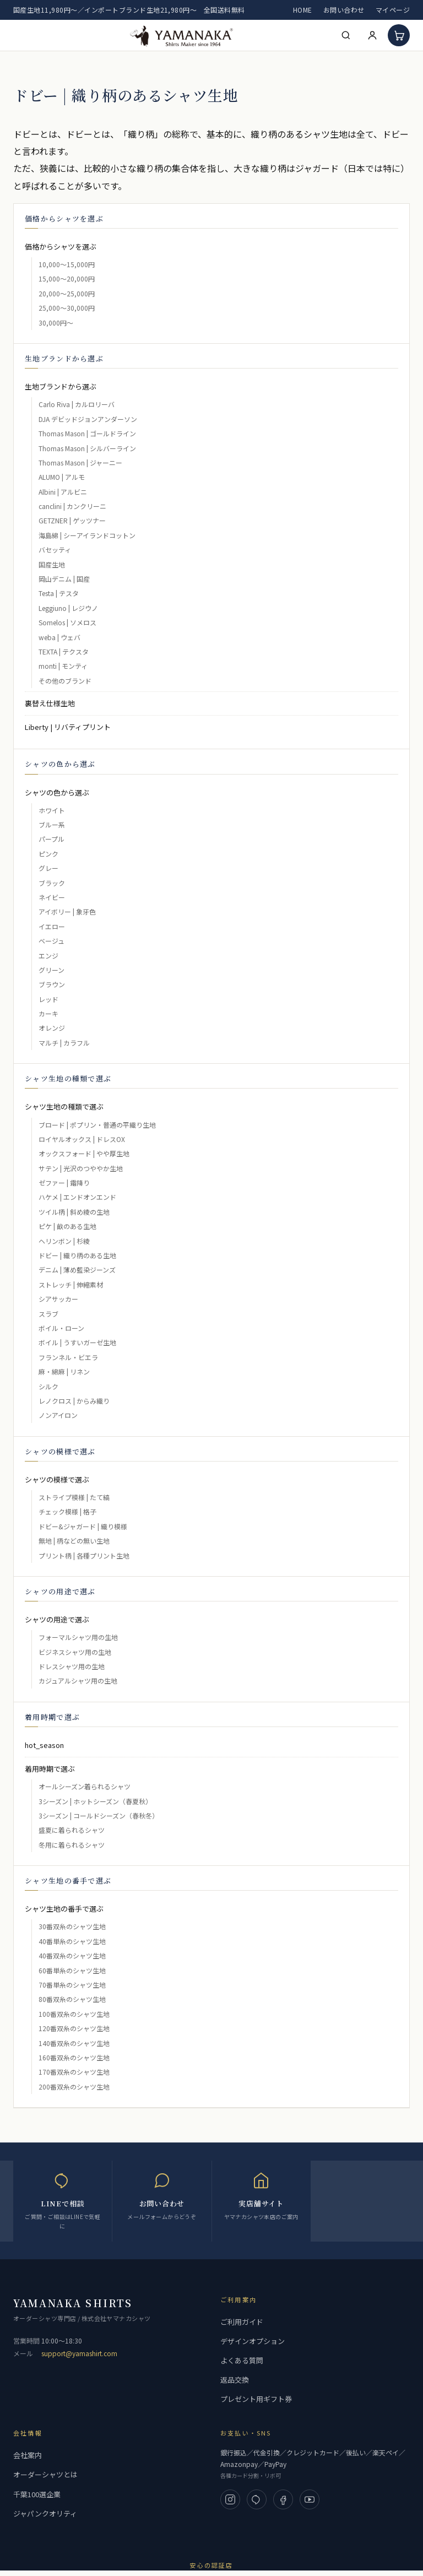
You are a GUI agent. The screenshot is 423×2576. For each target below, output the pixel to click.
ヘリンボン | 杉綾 (64, 1241)
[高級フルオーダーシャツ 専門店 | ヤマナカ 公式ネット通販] (181, 35)
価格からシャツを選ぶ (60, 246)
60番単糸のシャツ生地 (72, 1970)
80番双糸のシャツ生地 (72, 1999)
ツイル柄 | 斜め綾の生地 (74, 1211)
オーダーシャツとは (45, 2474)
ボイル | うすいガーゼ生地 (77, 1342)
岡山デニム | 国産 (64, 578)
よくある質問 (241, 2360)
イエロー (52, 926)
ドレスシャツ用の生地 (72, 1666)
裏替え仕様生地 (50, 703)
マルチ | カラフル (64, 1042)
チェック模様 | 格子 (67, 1511)
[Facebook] (283, 2499)
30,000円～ (56, 322)
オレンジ (52, 1027)
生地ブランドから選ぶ (60, 386)
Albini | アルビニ (63, 491)
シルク (48, 1386)
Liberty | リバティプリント (68, 727)
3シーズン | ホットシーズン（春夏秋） (95, 1801)
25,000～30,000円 (67, 307)
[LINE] (257, 2499)
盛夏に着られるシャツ (72, 1829)
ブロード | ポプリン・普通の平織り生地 (97, 1124)
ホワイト (52, 810)
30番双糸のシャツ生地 (72, 1926)
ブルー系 (52, 824)
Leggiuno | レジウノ (68, 608)
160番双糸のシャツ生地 (74, 2057)
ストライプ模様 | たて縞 (74, 1497)
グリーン (51, 970)
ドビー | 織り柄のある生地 (77, 1255)
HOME (302, 9)
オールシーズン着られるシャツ (85, 1786)
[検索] (346, 35)
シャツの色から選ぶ (57, 792)
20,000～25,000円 (67, 293)
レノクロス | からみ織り (74, 1400)
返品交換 (234, 2379)
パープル (51, 838)
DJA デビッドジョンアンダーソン (88, 419)
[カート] (399, 35)
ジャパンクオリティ (45, 2513)
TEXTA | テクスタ (64, 651)
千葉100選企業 (37, 2494)
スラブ (48, 1313)
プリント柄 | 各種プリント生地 (84, 1555)
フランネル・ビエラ (68, 1357)
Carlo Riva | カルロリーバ (77, 404)
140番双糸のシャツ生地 (74, 2043)
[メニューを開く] (21, 35)
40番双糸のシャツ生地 (72, 1955)
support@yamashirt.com (79, 2353)
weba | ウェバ (59, 637)
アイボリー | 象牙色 (67, 911)
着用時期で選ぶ (50, 1768)
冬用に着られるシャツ (72, 1844)
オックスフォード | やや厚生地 (84, 1153)
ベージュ (51, 940)
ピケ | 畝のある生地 (67, 1226)
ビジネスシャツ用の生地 (75, 1652)
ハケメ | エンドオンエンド (77, 1197)
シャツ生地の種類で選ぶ (64, 1106)
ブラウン (52, 984)
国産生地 (52, 564)
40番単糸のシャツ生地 (72, 1941)
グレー (48, 868)
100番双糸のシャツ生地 (74, 2013)
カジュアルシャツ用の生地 (78, 1680)
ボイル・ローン (61, 1328)
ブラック (52, 882)
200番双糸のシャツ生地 (74, 2086)
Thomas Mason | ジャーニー (80, 462)
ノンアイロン (58, 1415)
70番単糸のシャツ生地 (72, 1984)
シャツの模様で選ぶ (57, 1479)
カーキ (48, 1013)
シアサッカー (58, 1298)
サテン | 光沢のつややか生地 (81, 1168)
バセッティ (55, 549)
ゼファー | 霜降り (64, 1182)
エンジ (48, 955)
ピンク (48, 853)
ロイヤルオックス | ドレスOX (82, 1139)
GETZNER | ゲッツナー (72, 520)
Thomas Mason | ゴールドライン (87, 433)
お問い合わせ (344, 9)
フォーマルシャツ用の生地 (78, 1637)
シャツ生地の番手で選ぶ (64, 1908)
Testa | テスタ (59, 593)
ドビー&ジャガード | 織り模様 (83, 1526)
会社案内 (27, 2455)
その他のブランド (65, 680)
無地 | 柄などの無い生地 (74, 1540)
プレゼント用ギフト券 (256, 2399)
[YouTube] (309, 2499)
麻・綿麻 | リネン (64, 1371)
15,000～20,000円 (67, 278)
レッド (48, 999)
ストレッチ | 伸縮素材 (71, 1284)
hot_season (44, 1745)
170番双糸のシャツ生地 (74, 2071)
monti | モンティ (63, 665)
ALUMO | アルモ (62, 476)
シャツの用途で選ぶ (57, 1619)
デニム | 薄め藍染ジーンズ (77, 1269)
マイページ (393, 9)
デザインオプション (252, 2341)
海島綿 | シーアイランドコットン (87, 535)
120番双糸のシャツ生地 (74, 2028)
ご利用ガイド (241, 2322)
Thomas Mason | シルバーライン (87, 448)
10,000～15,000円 (67, 264)
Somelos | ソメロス (67, 622)
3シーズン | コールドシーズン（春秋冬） (99, 1815)
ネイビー (52, 897)
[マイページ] (372, 35)
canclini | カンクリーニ (72, 506)
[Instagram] (230, 2499)
